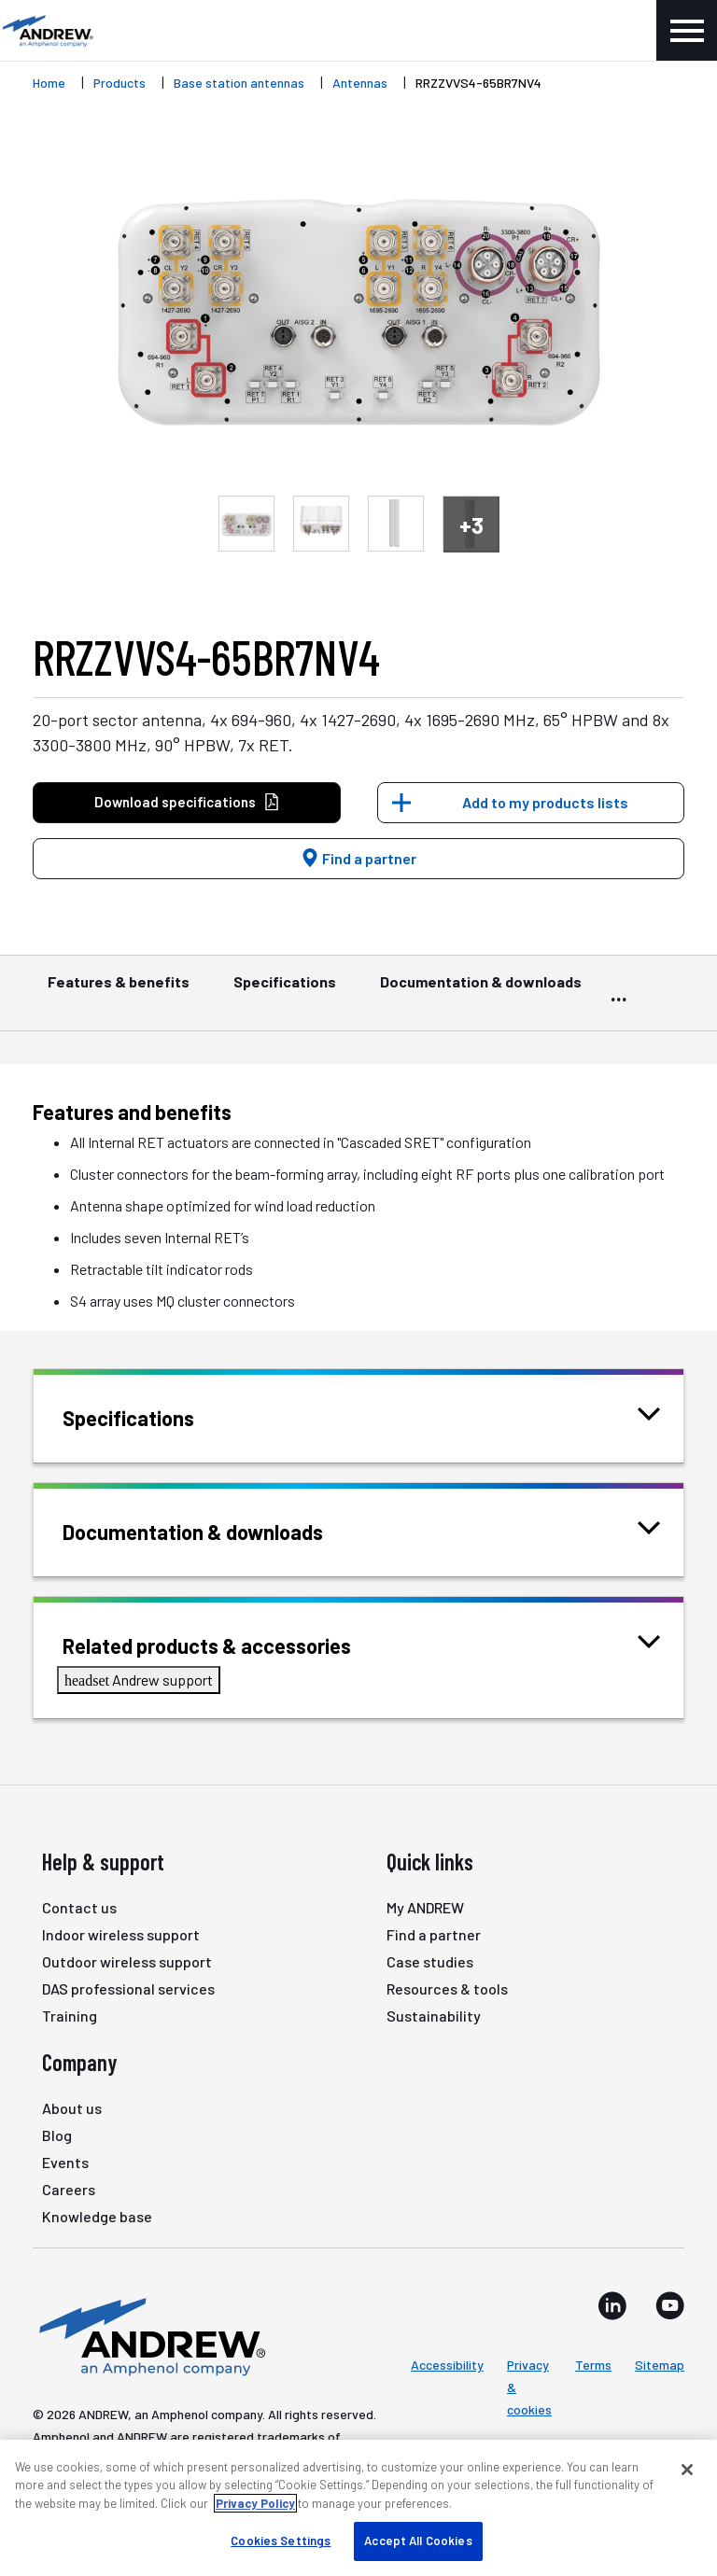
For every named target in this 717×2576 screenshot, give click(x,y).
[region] (358, 2508)
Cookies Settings (280, 2540)
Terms (593, 2365)
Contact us (79, 1907)
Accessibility (447, 2365)
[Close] (687, 2469)
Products (119, 83)
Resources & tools (447, 1988)
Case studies (430, 1961)
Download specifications (187, 802)
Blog (57, 2135)
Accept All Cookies (417, 2540)
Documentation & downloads (481, 990)
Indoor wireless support (121, 1934)
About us (72, 2108)
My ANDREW (425, 1907)
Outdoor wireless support (127, 1961)
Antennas (359, 83)
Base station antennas (239, 83)
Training (69, 2015)
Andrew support (138, 1679)
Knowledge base (97, 2216)
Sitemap (659, 2365)
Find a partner (358, 858)
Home (49, 83)
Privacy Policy (255, 2503)
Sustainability (434, 2015)
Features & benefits (119, 990)
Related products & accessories (230, 1644)
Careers (68, 2189)
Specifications (284, 990)
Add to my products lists (545, 802)
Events (65, 2162)
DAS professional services (128, 1988)
